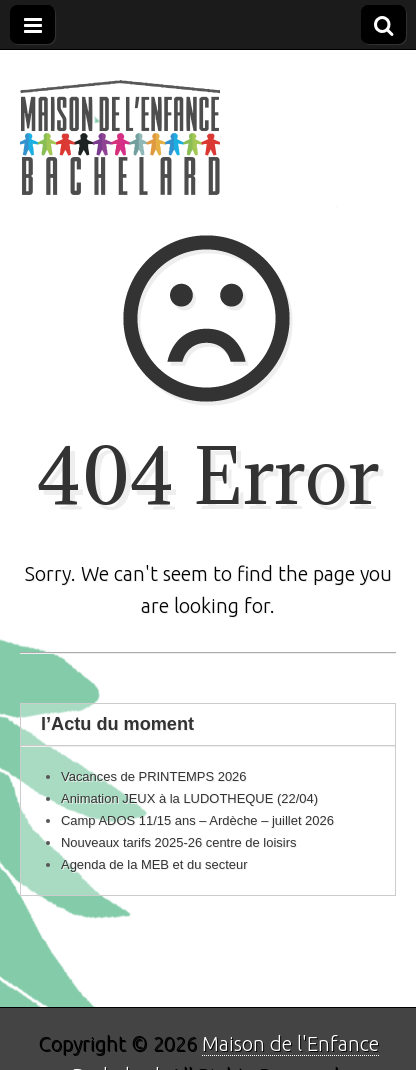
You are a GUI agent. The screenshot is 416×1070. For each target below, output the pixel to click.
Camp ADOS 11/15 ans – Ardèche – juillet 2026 (197, 820)
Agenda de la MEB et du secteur (154, 864)
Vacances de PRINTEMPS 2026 (154, 776)
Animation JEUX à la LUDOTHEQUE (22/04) (189, 798)
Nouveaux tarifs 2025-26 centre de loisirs (178, 842)
